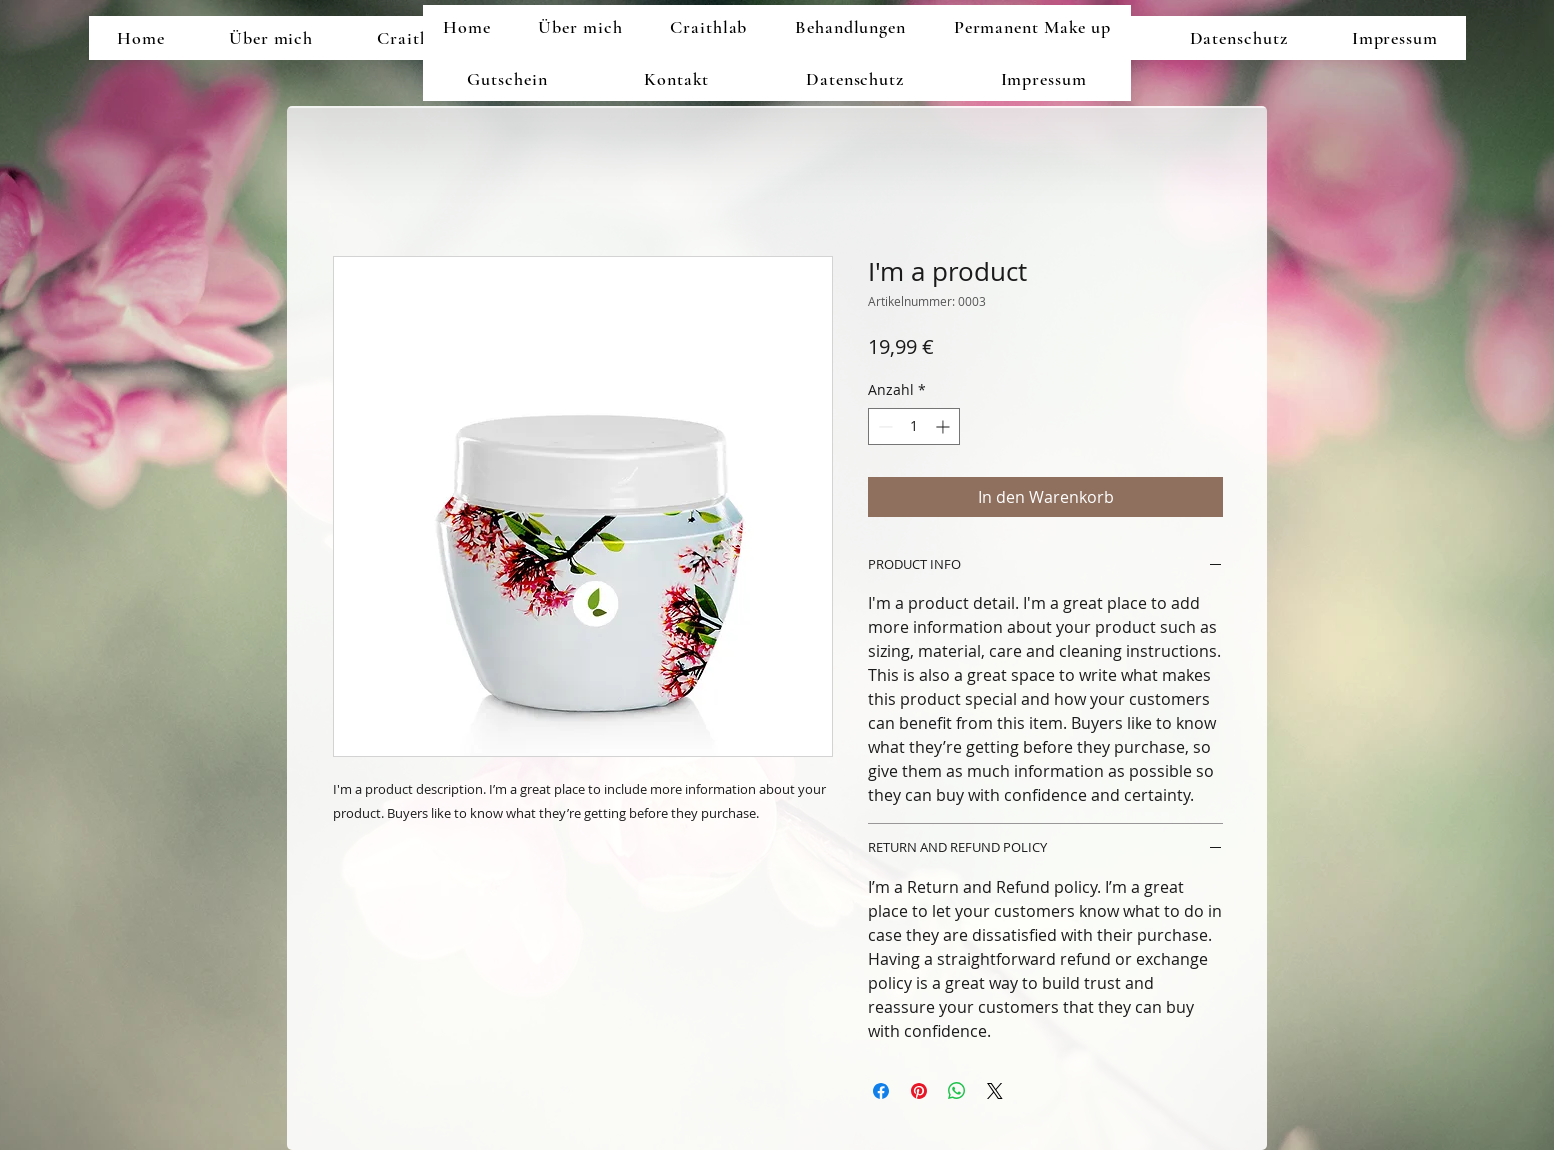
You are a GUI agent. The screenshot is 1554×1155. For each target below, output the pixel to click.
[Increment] (944, 426)
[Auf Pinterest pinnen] (919, 1091)
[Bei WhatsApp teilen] (957, 1091)
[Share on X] (995, 1091)
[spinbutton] (914, 426)
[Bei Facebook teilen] (881, 1091)
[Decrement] (883, 426)
